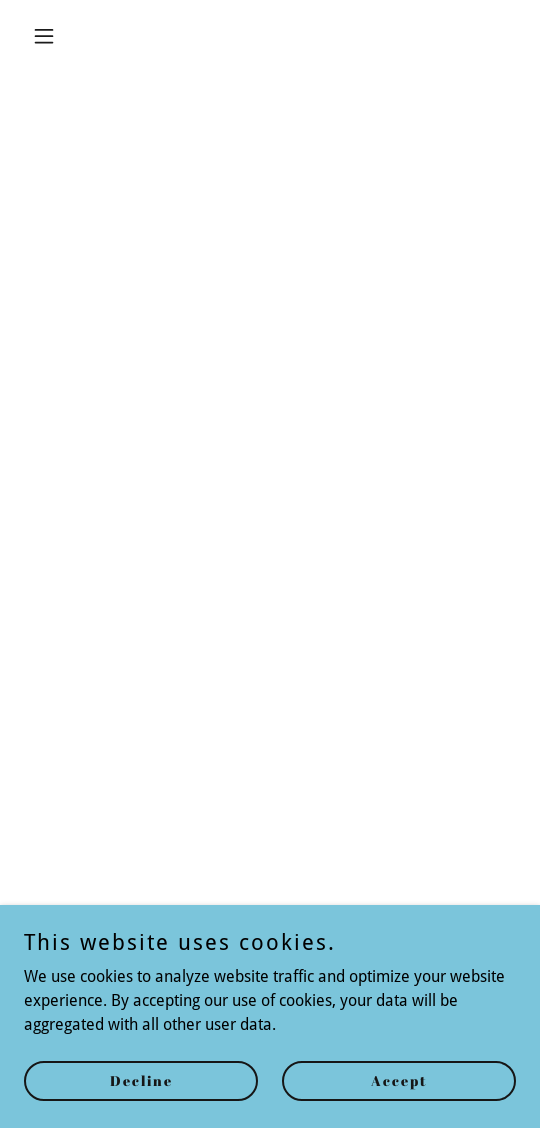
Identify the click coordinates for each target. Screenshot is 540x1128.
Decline (141, 1080)
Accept (399, 1080)
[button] (61, 36)
